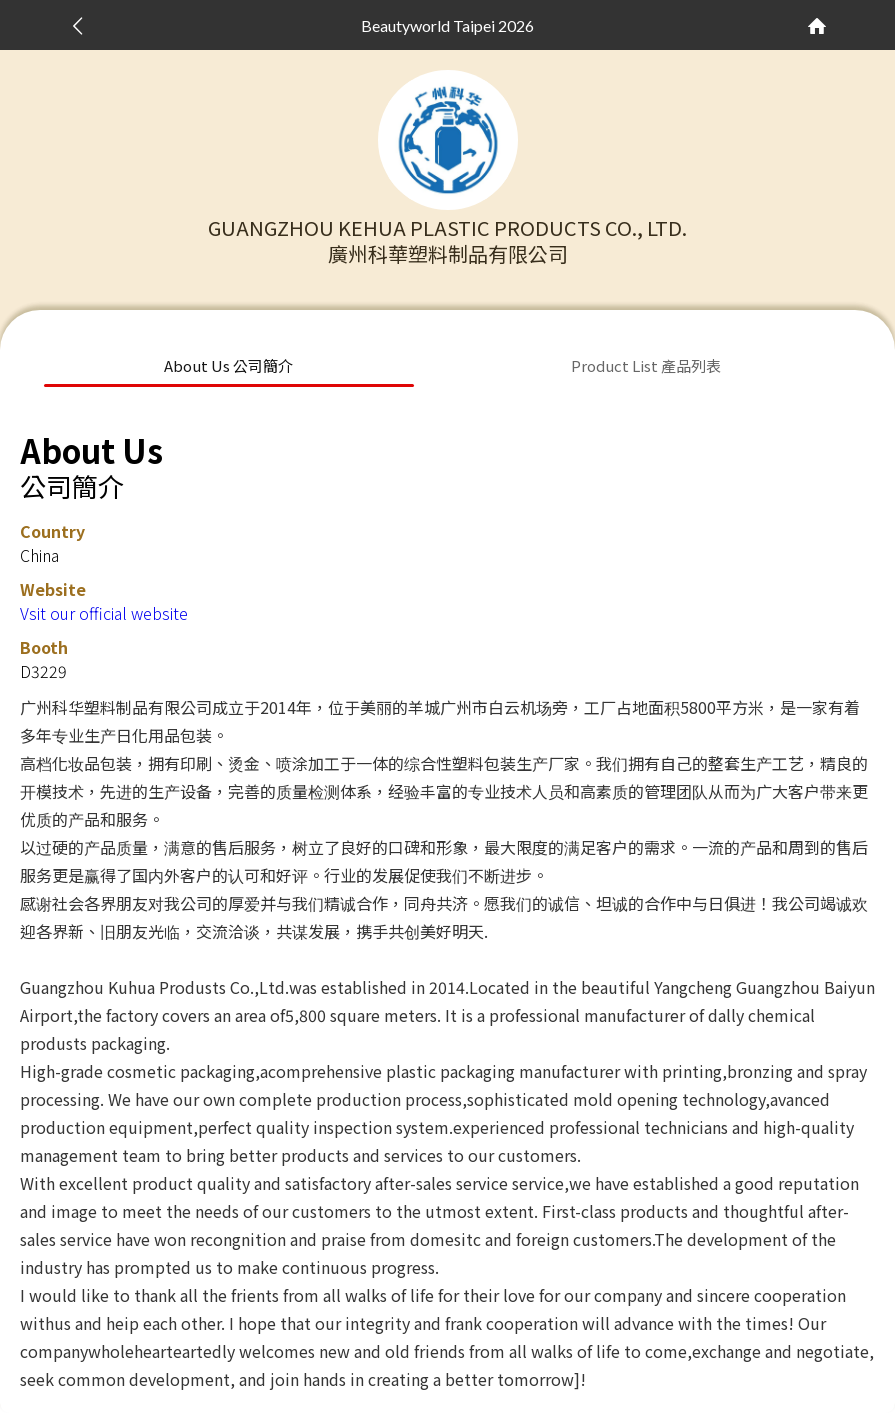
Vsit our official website (104, 613)
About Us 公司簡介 (228, 365)
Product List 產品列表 (646, 365)
